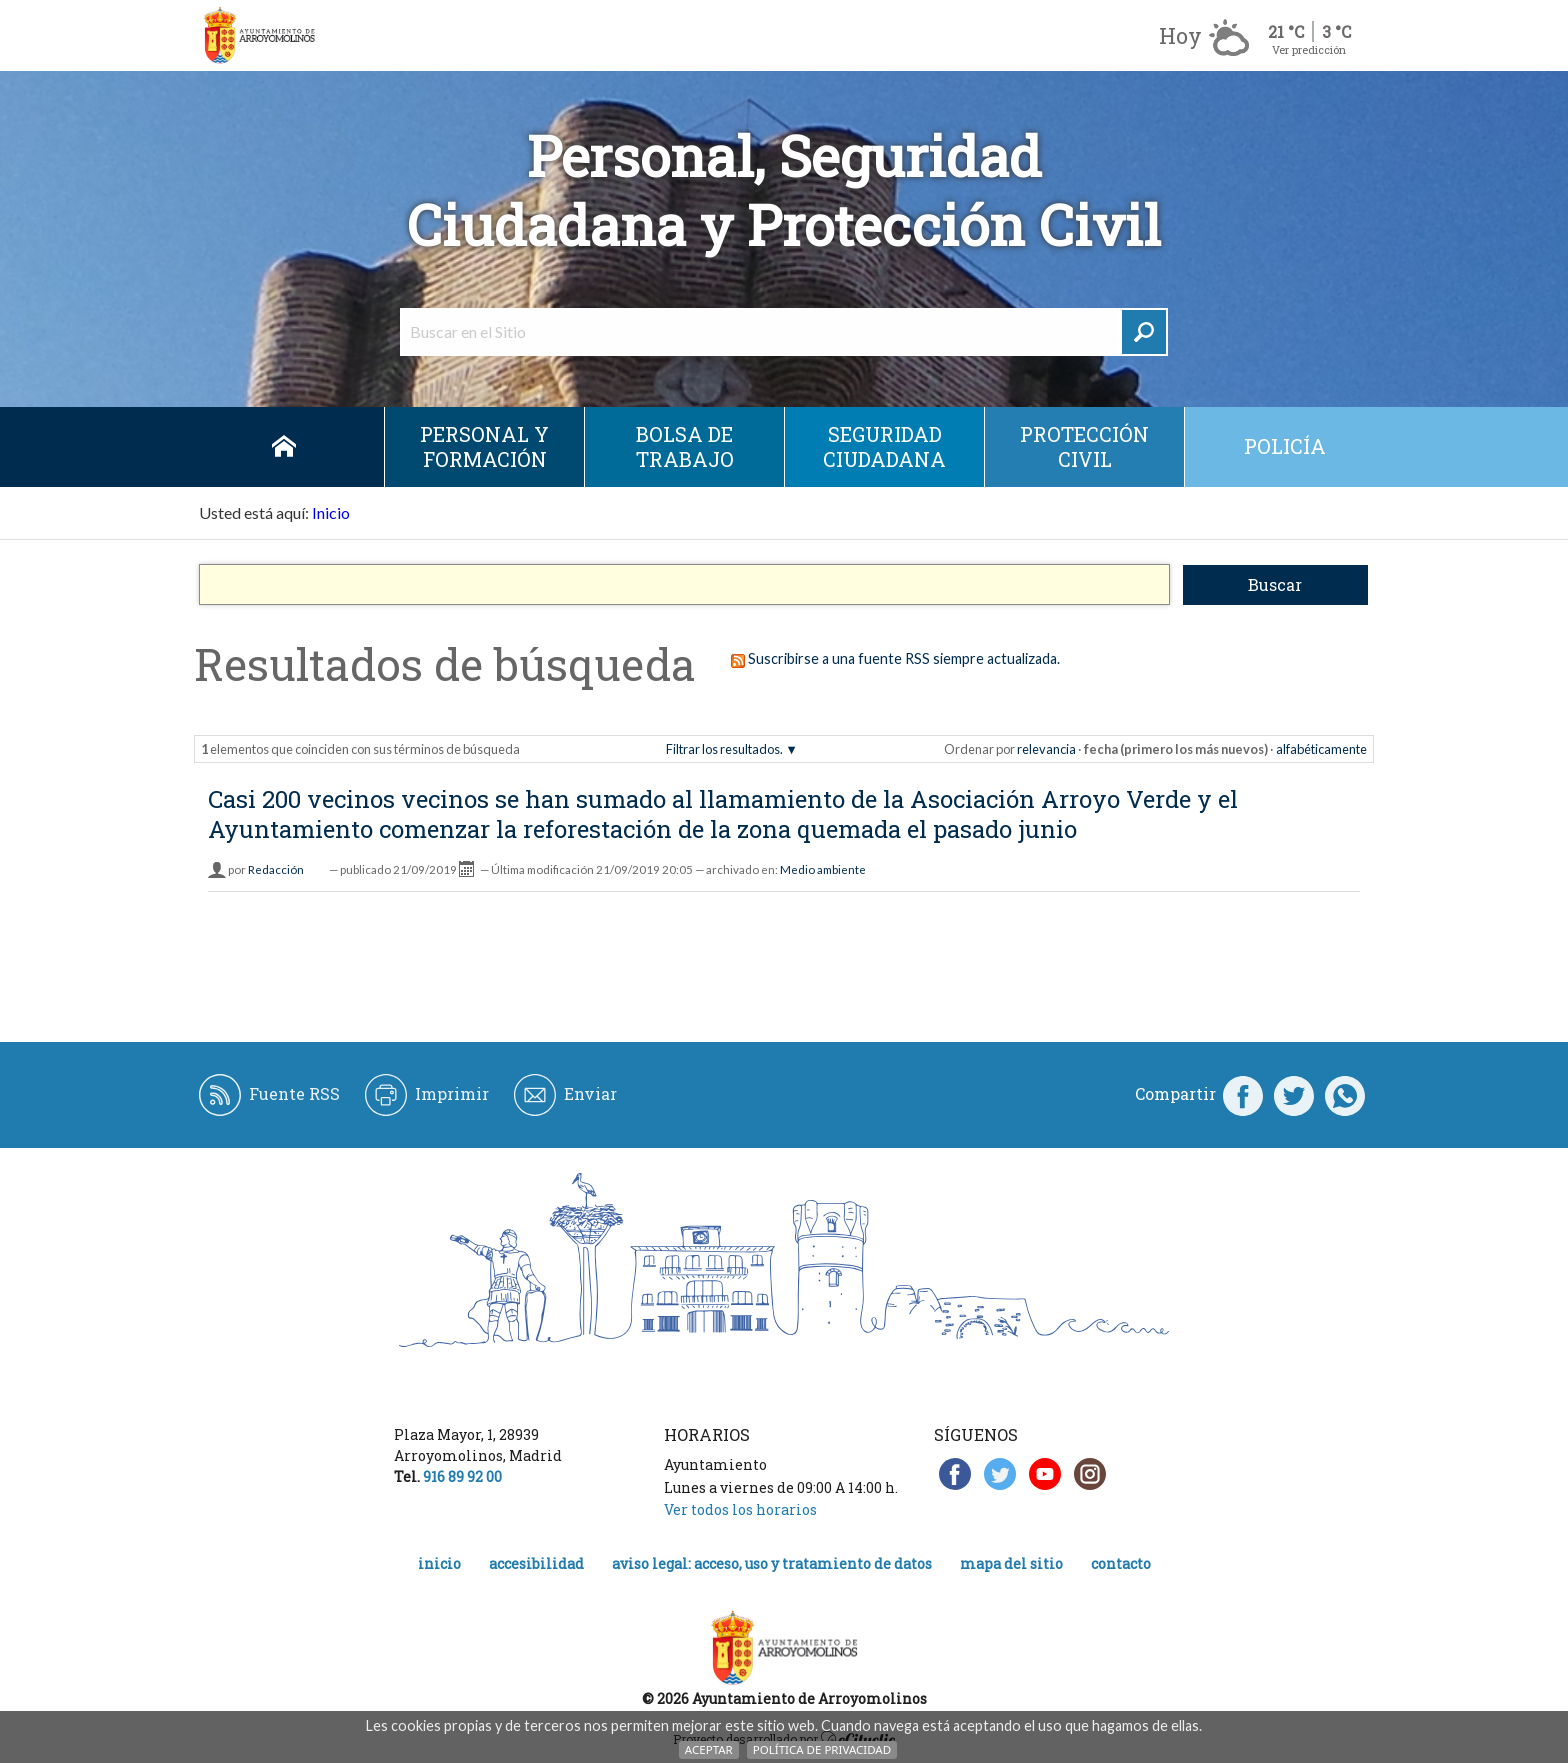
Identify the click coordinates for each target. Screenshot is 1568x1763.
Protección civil (1084, 446)
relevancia (1046, 749)
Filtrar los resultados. (724, 749)
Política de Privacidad (822, 1749)
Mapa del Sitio (1011, 1563)
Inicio (284, 447)
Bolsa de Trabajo (685, 446)
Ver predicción (1309, 49)
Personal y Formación (484, 446)
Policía (1285, 446)
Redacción (276, 869)
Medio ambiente (823, 869)
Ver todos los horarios (740, 1509)
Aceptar (709, 1749)
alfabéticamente (1321, 749)
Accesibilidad (536, 1563)
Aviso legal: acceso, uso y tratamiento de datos (772, 1563)
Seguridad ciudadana (884, 446)
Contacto (1121, 1563)
